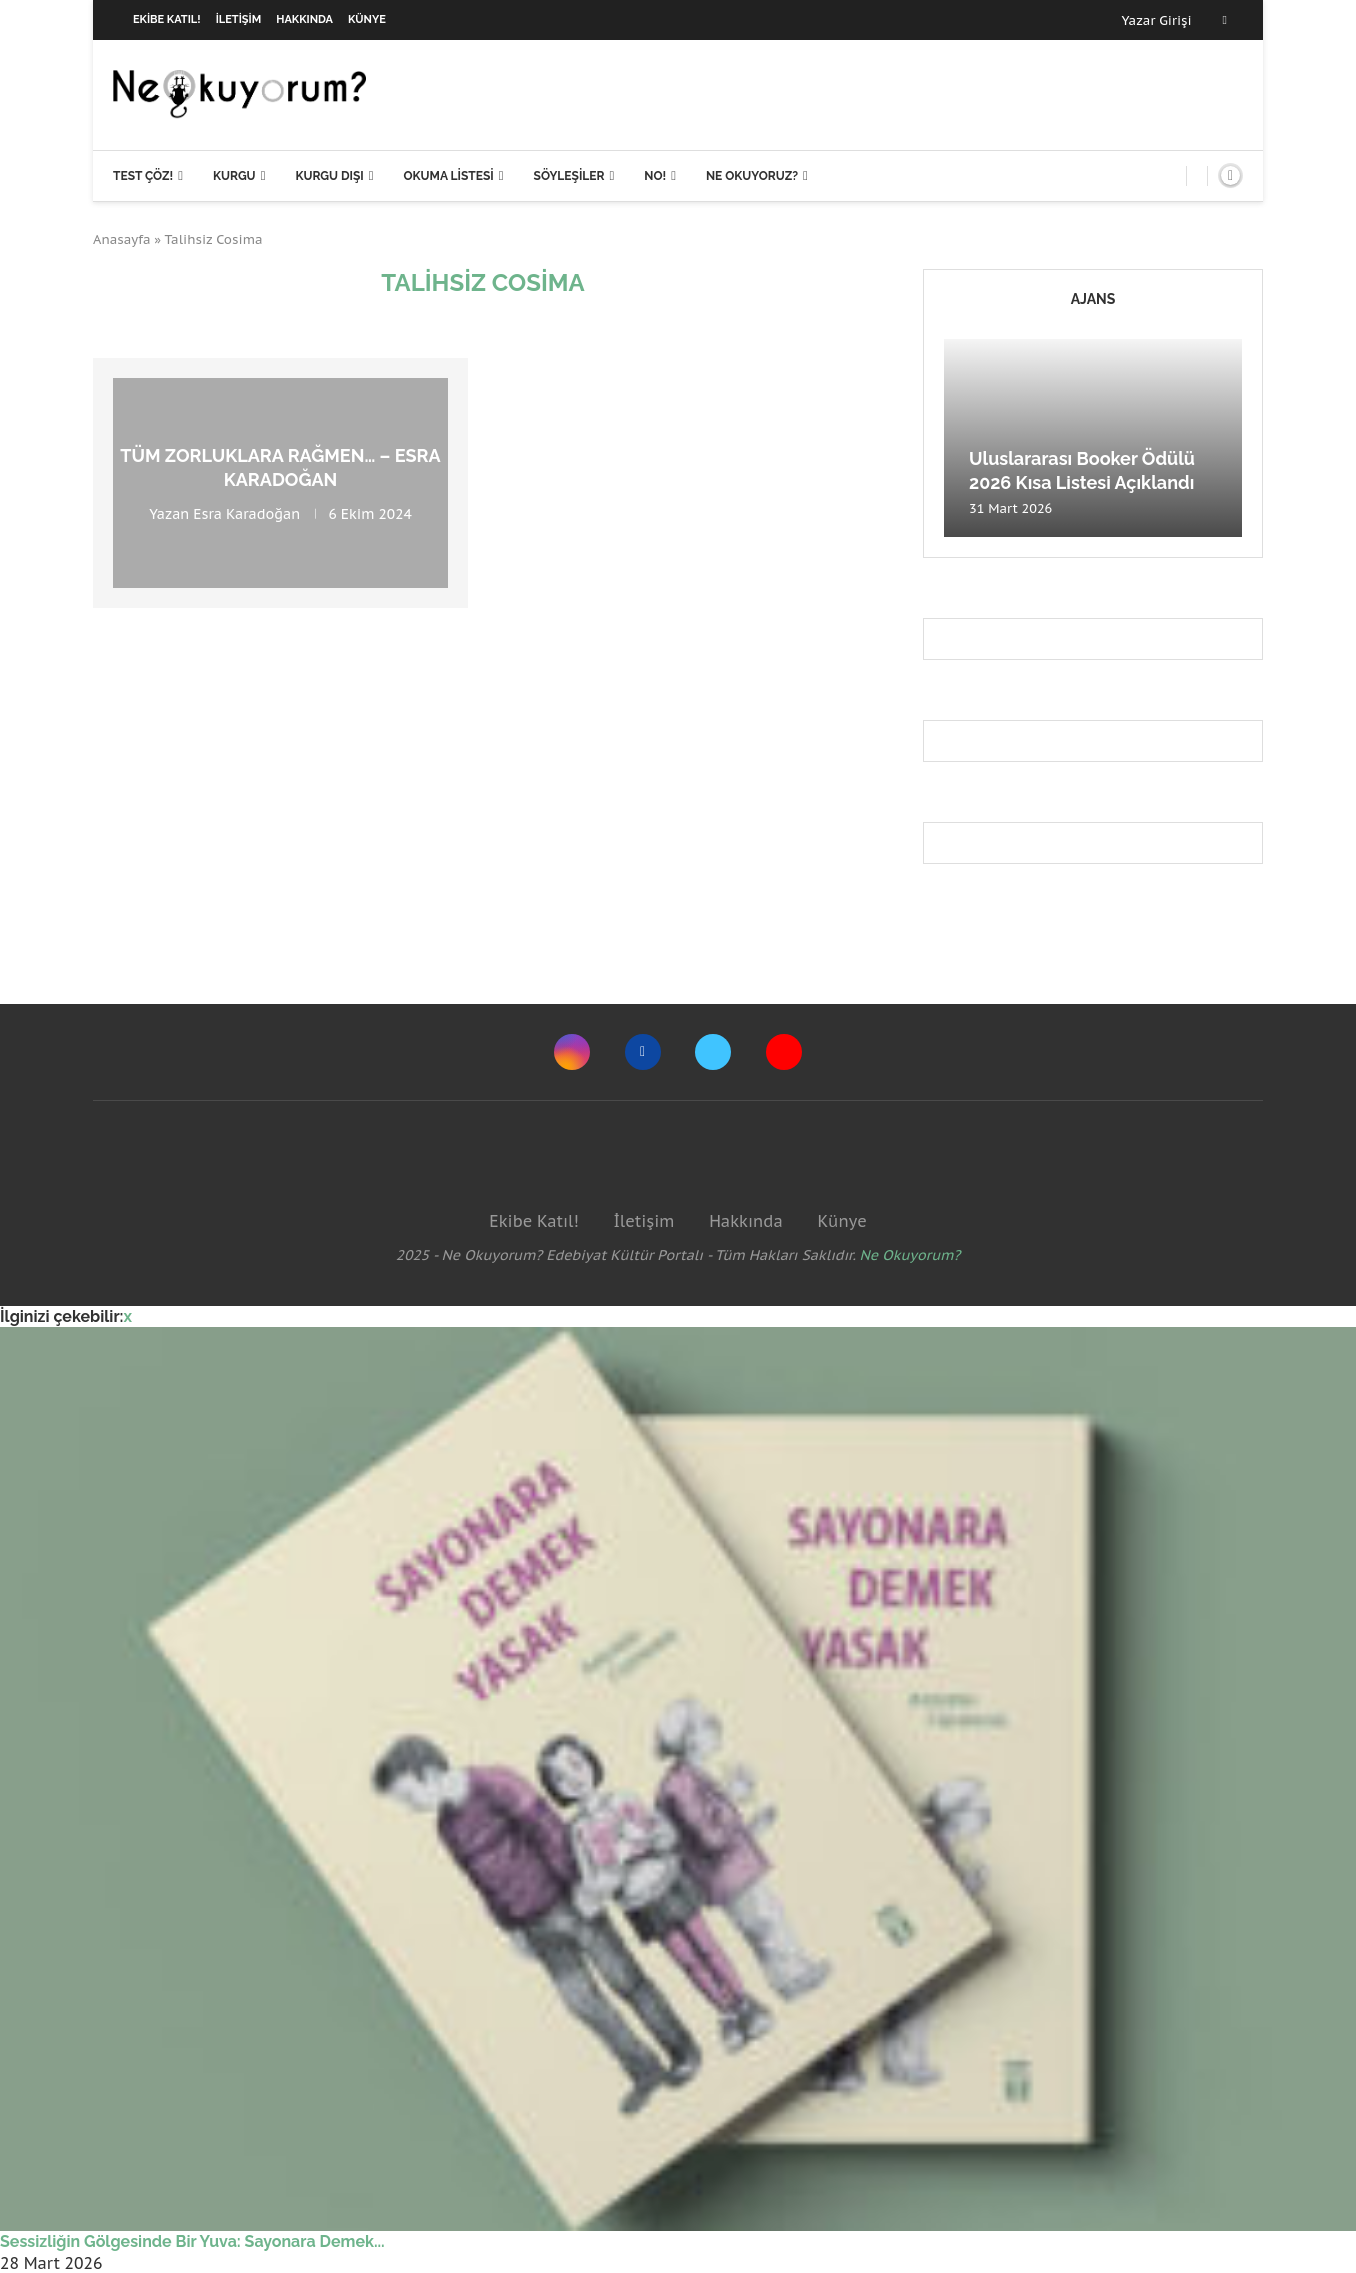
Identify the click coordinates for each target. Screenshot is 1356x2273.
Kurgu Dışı (329, 176)
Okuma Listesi (448, 176)
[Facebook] (1225, 20)
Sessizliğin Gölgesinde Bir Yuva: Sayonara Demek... (192, 2241)
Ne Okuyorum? (910, 1255)
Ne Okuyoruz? (752, 176)
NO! (655, 176)
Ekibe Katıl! (167, 19)
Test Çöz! (143, 176)
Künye (367, 19)
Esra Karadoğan (246, 513)
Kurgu (234, 176)
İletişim (239, 19)
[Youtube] (784, 1052)
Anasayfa (122, 239)
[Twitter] (713, 1052)
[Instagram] (572, 1052)
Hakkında (304, 19)
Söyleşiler (569, 176)
